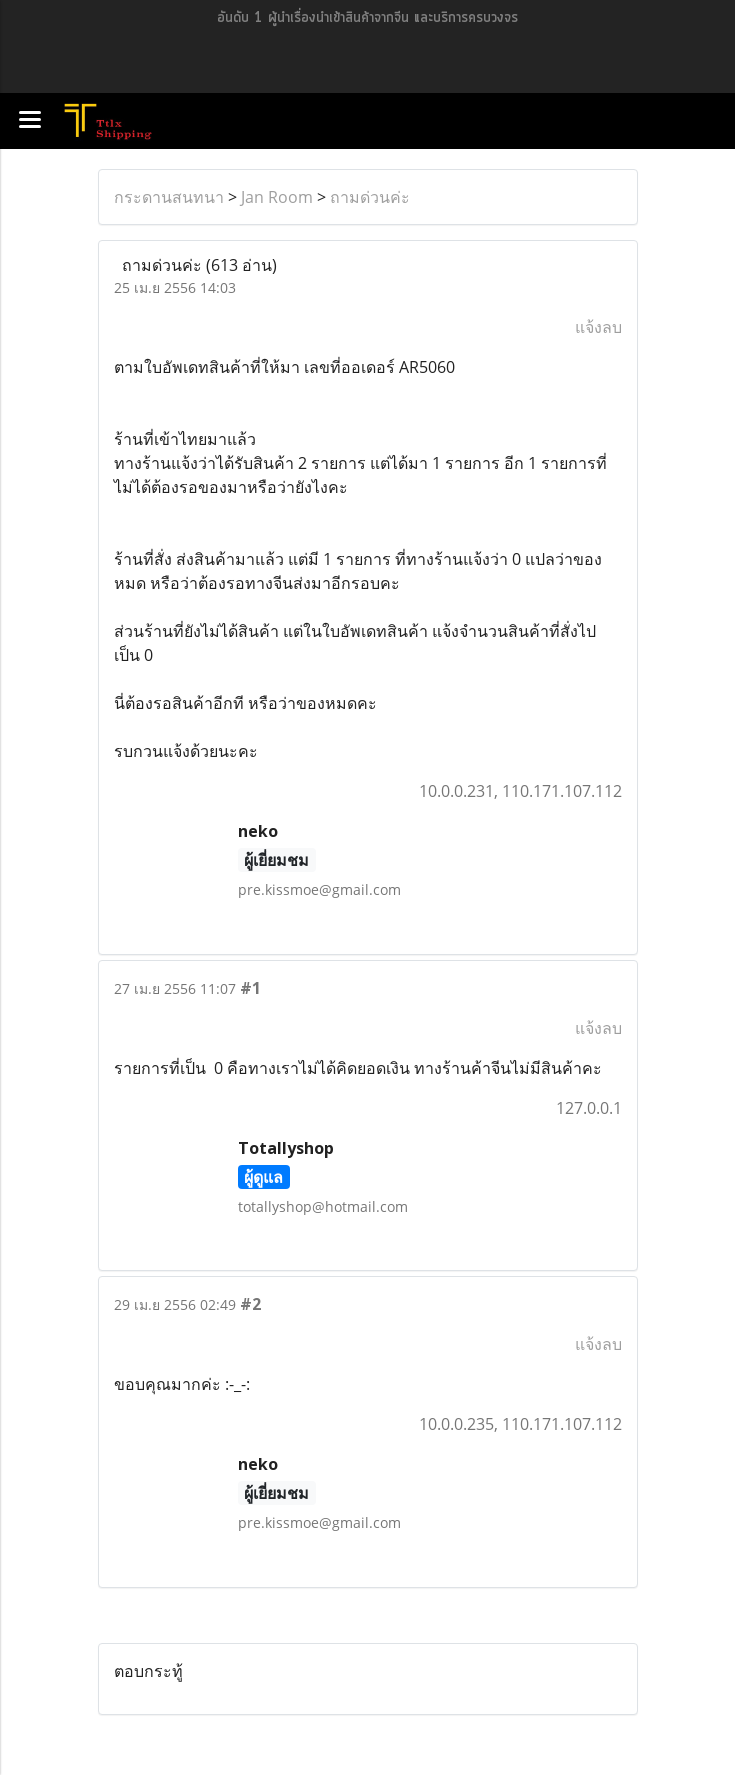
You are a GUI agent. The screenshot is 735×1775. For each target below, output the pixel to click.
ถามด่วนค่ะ (370, 197)
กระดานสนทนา (169, 197)
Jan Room (277, 197)
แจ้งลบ (598, 327)
